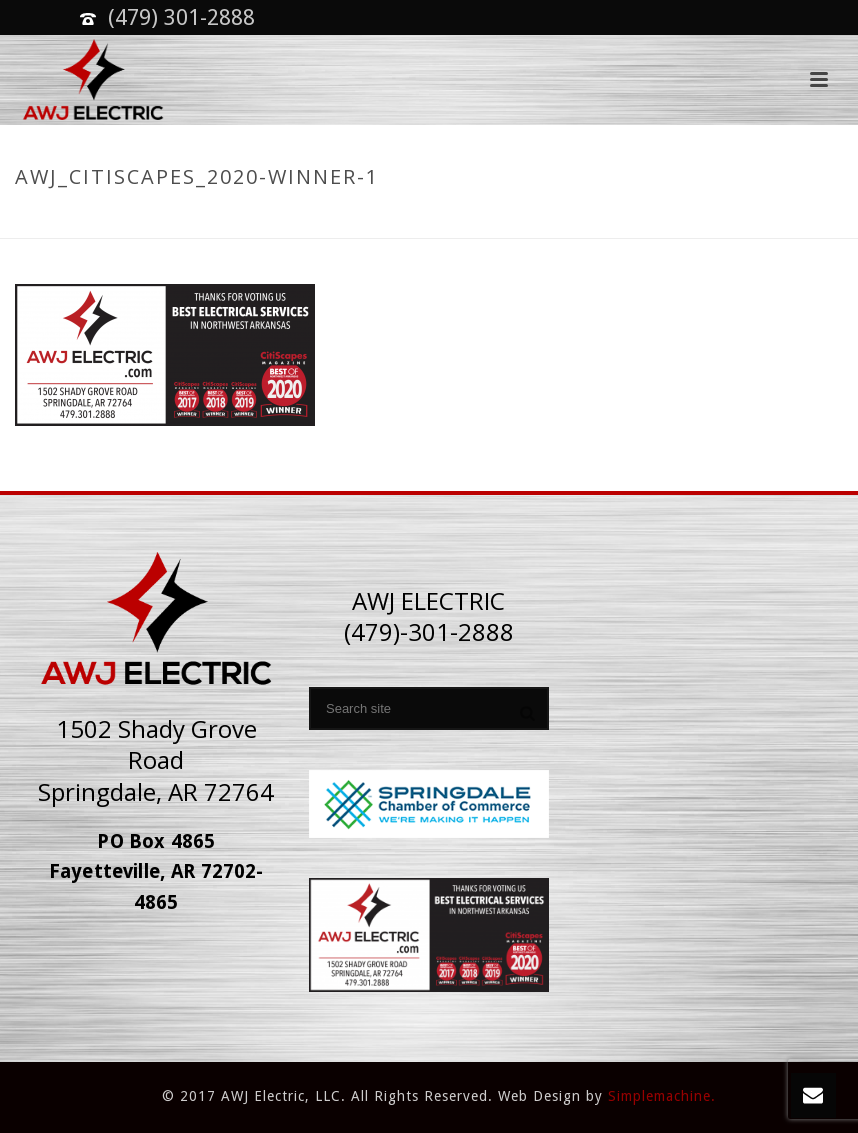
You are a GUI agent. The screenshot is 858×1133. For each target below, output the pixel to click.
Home (548, 219)
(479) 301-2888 (181, 17)
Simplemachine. (662, 1096)
